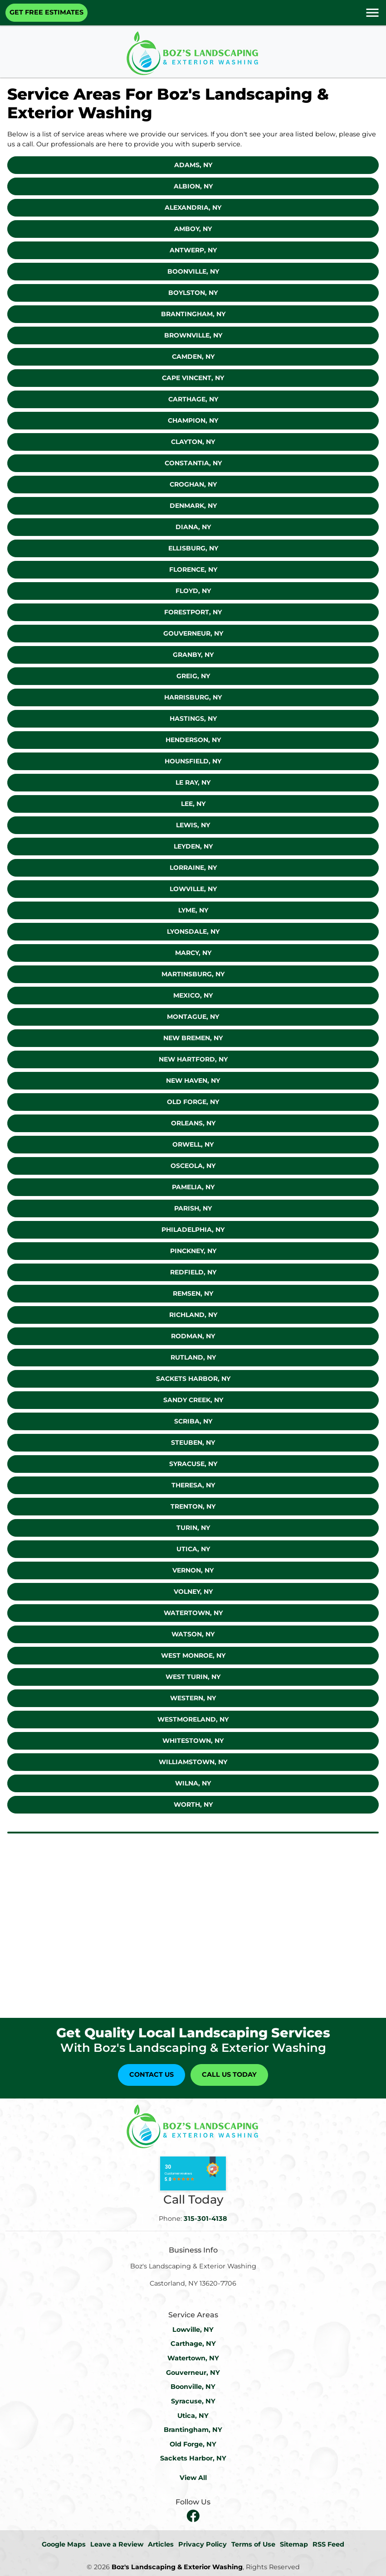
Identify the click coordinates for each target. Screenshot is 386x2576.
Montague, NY (193, 1017)
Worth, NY (193, 1804)
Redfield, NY (193, 1272)
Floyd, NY (193, 591)
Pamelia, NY (193, 1187)
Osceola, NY (193, 1166)
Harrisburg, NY (193, 697)
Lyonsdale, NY (193, 931)
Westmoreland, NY (193, 1719)
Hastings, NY (193, 718)
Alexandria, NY (193, 207)
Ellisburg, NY (193, 548)
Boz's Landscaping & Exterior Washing (177, 2567)
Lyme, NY (193, 910)
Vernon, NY (193, 1570)
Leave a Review (116, 2544)
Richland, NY (193, 1315)
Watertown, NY (193, 1613)
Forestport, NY (193, 612)
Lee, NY (193, 804)
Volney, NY (193, 1591)
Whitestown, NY (193, 1741)
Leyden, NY (193, 846)
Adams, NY (193, 165)
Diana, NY (193, 527)
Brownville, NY (193, 335)
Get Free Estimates (46, 12)
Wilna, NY (193, 1783)
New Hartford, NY (193, 1059)
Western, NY (193, 1698)
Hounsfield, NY (193, 761)
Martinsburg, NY (193, 974)
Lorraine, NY (193, 867)
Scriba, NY (193, 1421)
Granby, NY (193, 655)
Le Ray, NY (193, 782)
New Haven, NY (193, 1080)
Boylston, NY (193, 293)
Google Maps (64, 2544)
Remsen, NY (193, 1293)
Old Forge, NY (193, 1102)
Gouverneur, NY (193, 633)
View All (193, 2478)
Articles (161, 2544)
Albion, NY (193, 186)
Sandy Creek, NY (193, 1400)
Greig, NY (193, 676)
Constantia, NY (193, 463)
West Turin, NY (193, 1677)
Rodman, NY (193, 1336)
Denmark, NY (193, 506)
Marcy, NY (193, 953)
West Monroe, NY (193, 1655)
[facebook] (193, 2516)
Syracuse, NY (193, 1464)
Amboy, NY (193, 229)
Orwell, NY (193, 1144)
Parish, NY (193, 1208)
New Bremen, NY (193, 1038)
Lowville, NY (193, 889)
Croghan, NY (193, 484)
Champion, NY (193, 420)
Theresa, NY (193, 1485)
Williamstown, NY (193, 1762)
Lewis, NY (193, 825)
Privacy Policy (202, 2544)
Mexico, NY (193, 995)
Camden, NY (193, 356)
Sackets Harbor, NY (193, 1379)
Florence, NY (193, 569)
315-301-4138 (205, 2218)
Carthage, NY (193, 399)
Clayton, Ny (193, 442)
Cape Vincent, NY (193, 378)
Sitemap (294, 2544)
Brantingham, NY (193, 314)
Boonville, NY (193, 271)
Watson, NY (193, 1634)
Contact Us (151, 2074)
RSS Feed (328, 2544)
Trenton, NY (193, 1506)
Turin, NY (193, 1528)
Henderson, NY (193, 740)
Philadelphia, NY (193, 1229)
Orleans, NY (193, 1123)
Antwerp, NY (193, 250)
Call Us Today (229, 2074)
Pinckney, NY (193, 1251)
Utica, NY (193, 1549)
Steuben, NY (193, 1442)
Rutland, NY (193, 1357)
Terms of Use (253, 2544)
